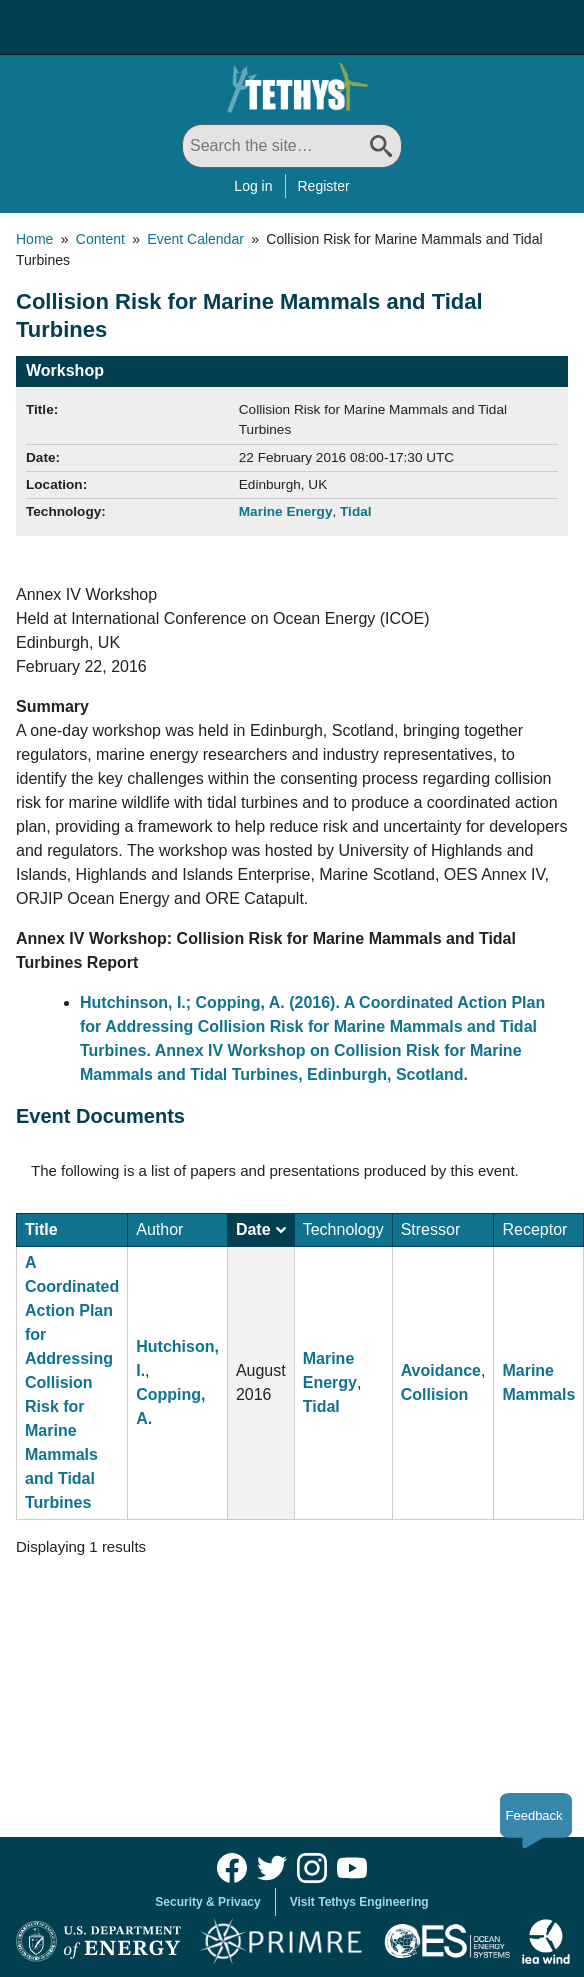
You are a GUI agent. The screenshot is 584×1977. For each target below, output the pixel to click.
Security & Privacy (207, 1902)
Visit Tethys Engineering (359, 1902)
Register (324, 186)
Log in (253, 186)
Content (100, 239)
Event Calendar (195, 239)
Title (41, 1229)
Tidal (355, 511)
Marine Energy (286, 511)
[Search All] (292, 146)
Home (34, 239)
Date (261, 1229)
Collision (435, 1394)
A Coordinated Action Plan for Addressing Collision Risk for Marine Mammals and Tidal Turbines (72, 1382)
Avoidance (441, 1370)
